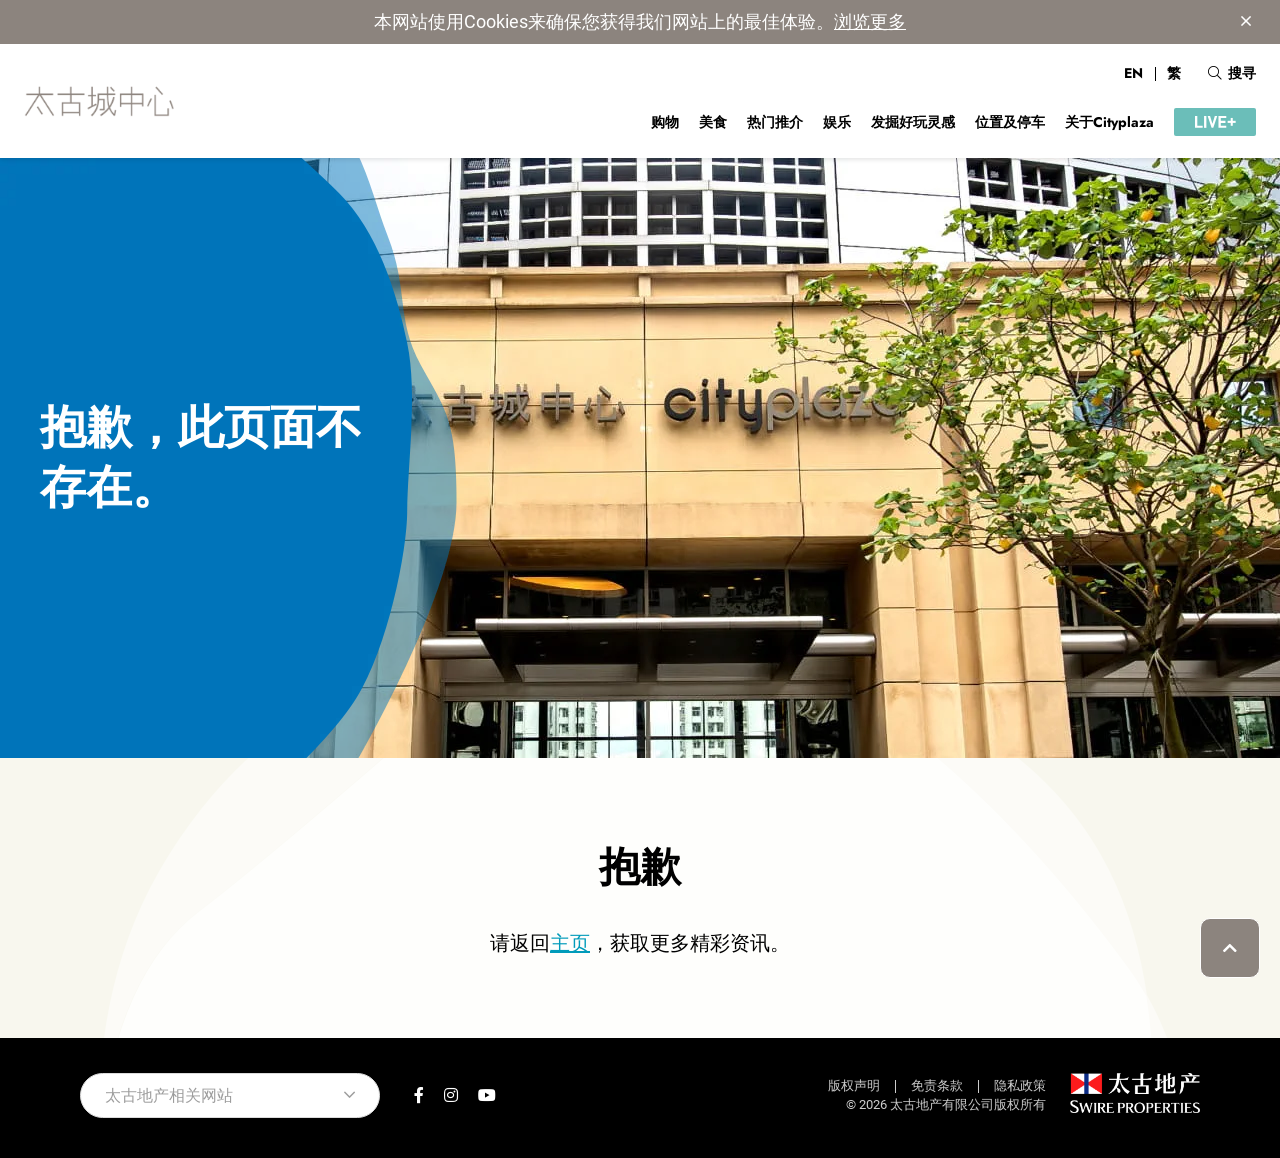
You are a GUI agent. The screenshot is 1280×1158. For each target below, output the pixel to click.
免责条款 (937, 1085)
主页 (570, 943)
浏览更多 (870, 21)
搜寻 (1232, 73)
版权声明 (854, 1085)
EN (1133, 73)
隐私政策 (1020, 1085)
